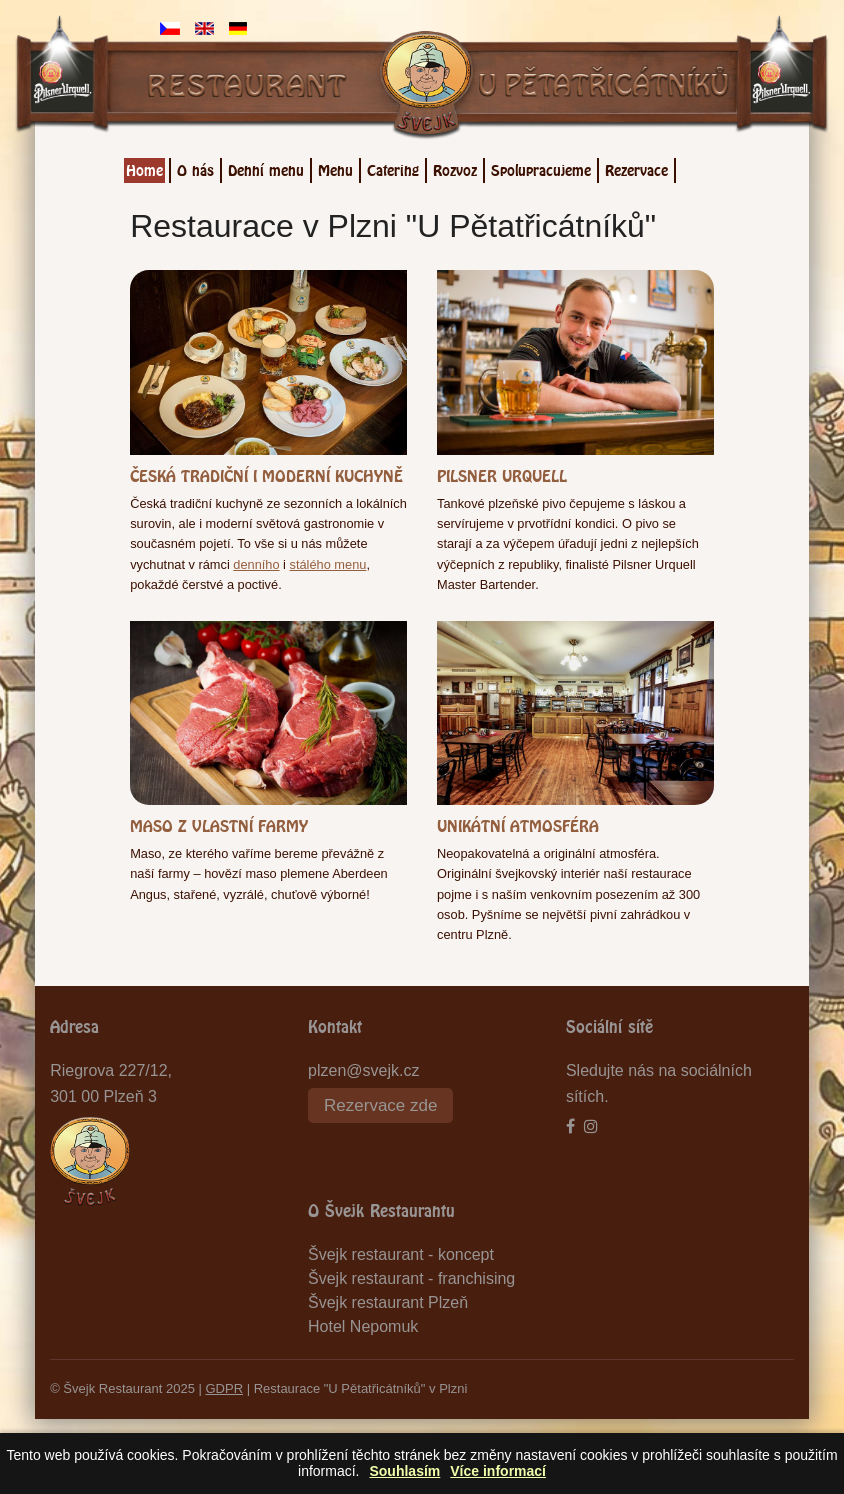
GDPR (225, 1388)
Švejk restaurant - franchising (411, 1278)
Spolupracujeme (541, 167)
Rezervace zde (380, 1105)
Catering (393, 167)
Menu (335, 167)
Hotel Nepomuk (363, 1326)
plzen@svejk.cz (363, 1070)
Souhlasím (404, 1470)
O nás (195, 167)
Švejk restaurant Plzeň (388, 1302)
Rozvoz (455, 167)
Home (144, 167)
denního (256, 564)
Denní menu (266, 167)
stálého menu (328, 564)
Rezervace (636, 167)
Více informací (498, 1470)
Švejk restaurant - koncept (401, 1254)
